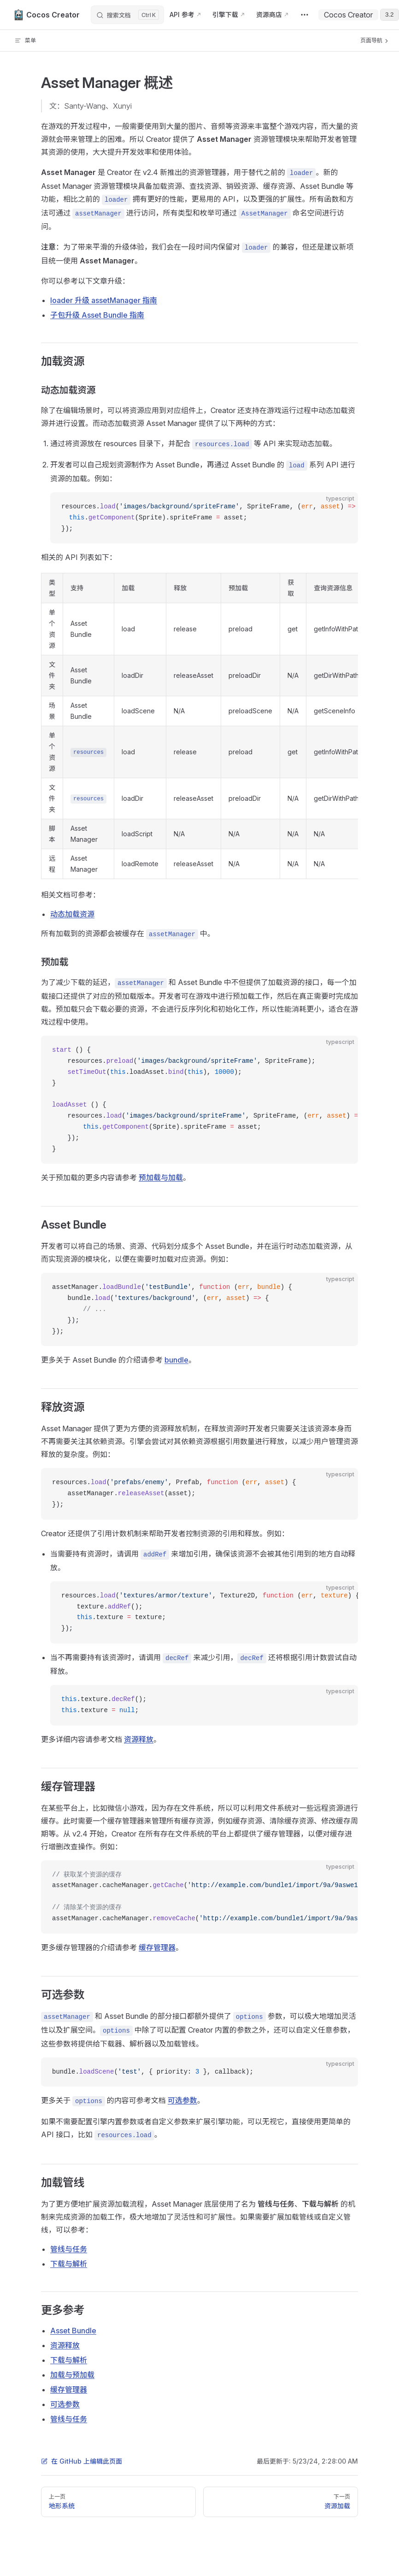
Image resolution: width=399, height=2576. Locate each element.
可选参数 (182, 2100)
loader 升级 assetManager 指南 (103, 300)
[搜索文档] (127, 15)
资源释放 (138, 1739)
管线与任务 (68, 2249)
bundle (176, 1359)
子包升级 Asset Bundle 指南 (97, 315)
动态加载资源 (72, 914)
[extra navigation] (304, 14)
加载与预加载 (72, 2374)
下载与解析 (68, 2263)
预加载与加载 (161, 1177)
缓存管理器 (157, 1947)
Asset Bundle (73, 2330)
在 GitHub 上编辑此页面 (81, 2461)
